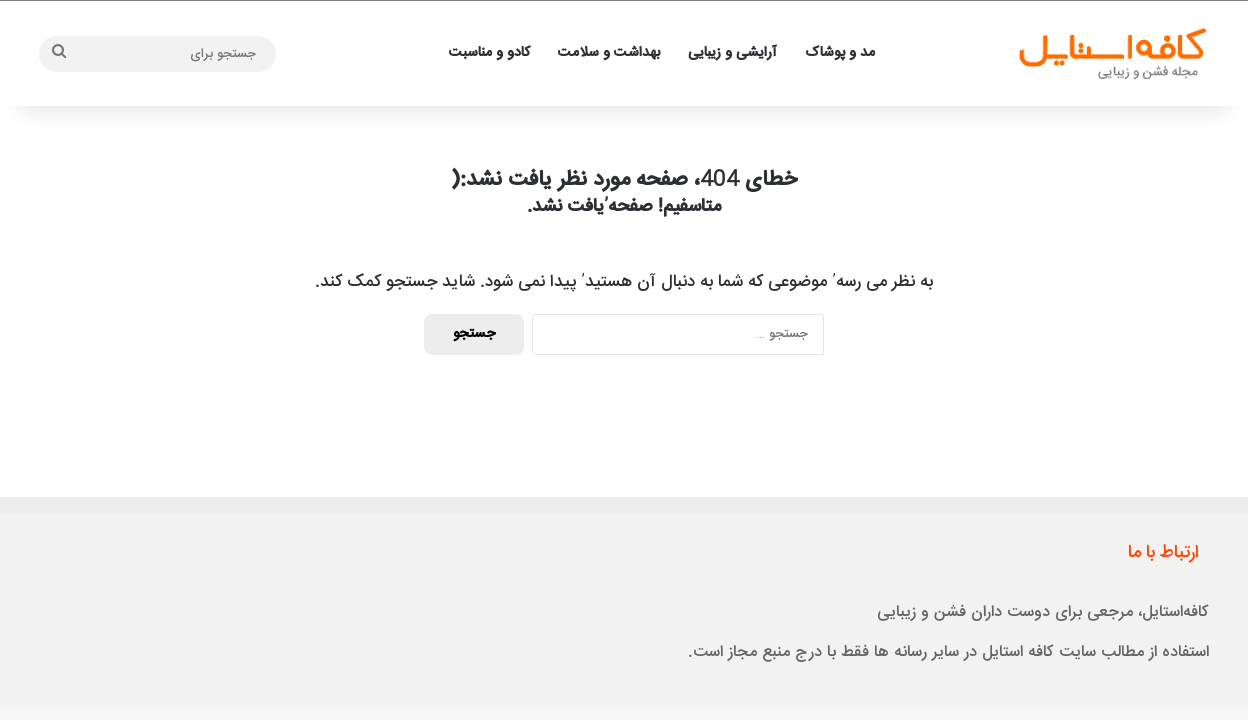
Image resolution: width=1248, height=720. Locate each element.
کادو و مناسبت (489, 53)
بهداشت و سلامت (609, 53)
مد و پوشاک (840, 53)
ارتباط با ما (1163, 553)
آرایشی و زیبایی (732, 53)
